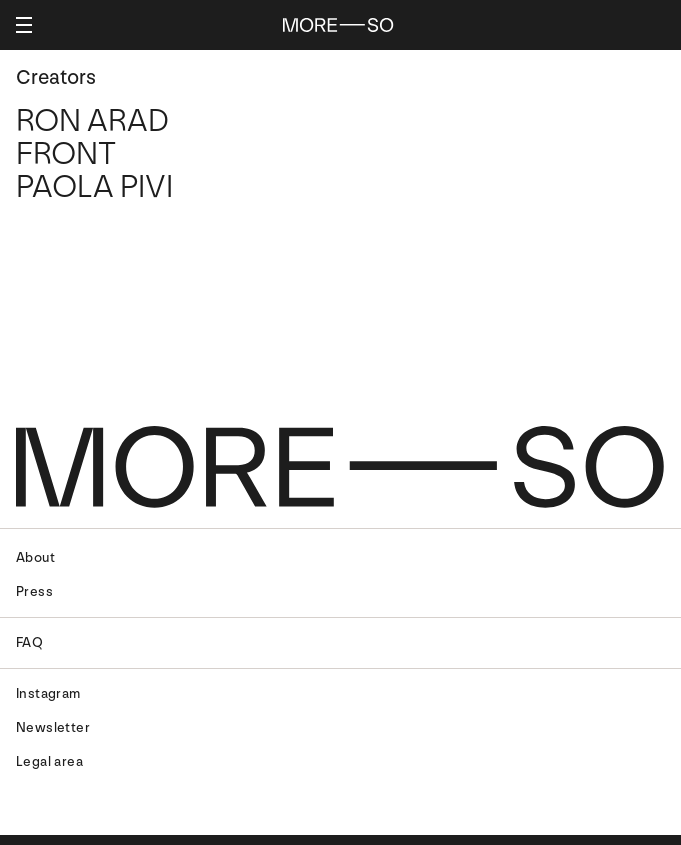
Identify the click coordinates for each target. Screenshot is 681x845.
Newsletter (53, 727)
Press (34, 591)
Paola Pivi (94, 187)
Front (66, 154)
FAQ (29, 642)
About (35, 557)
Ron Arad (92, 121)
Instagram (48, 693)
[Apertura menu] (24, 25)
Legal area (49, 761)
